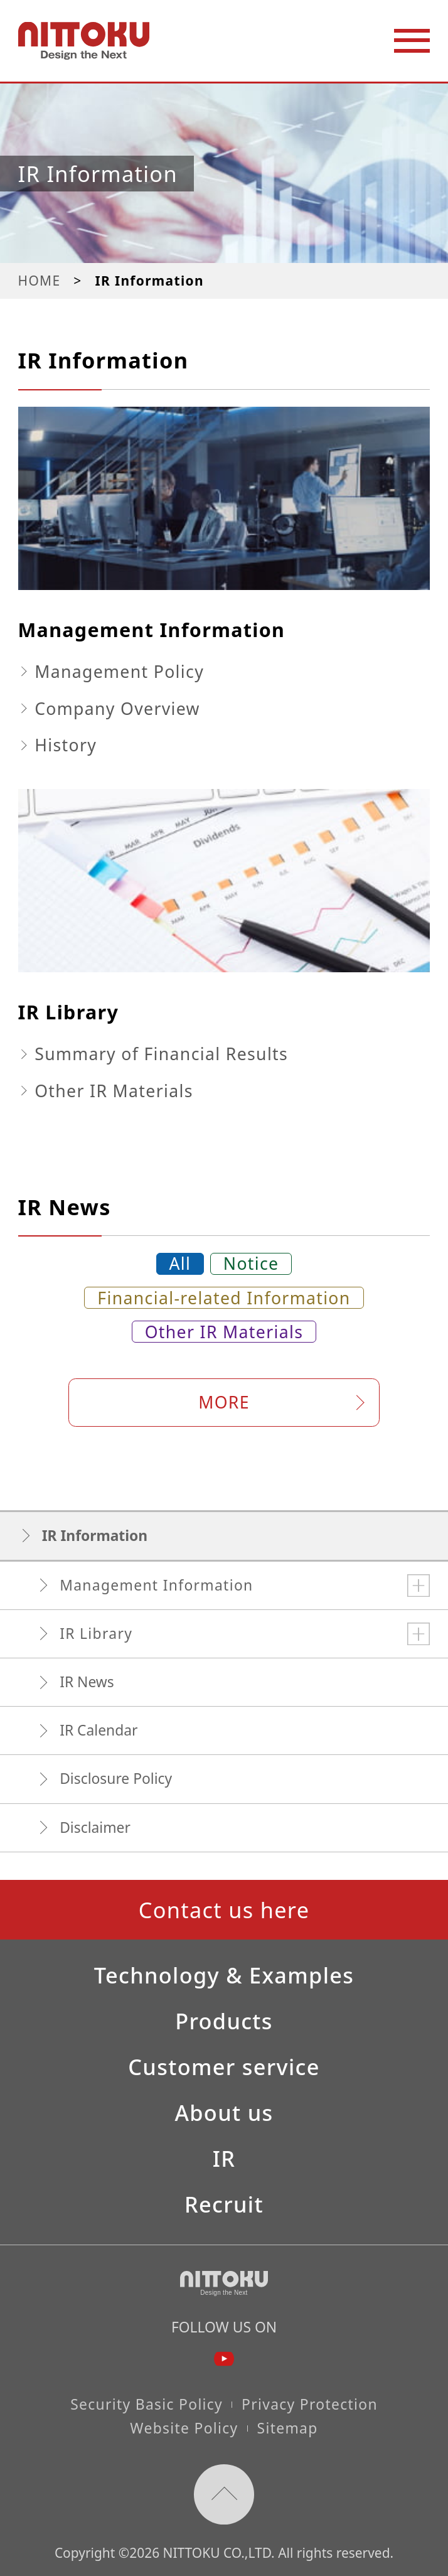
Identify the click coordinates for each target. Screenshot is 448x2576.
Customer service (223, 2067)
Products (224, 2021)
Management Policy (119, 671)
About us (224, 2112)
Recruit (224, 2204)
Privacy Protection (310, 2404)
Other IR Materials (114, 1091)
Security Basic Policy (146, 2404)
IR (224, 2158)
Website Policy (184, 2428)
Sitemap (287, 2428)
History (66, 745)
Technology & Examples (224, 1975)
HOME (39, 280)
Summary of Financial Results (161, 1054)
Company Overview (117, 708)
